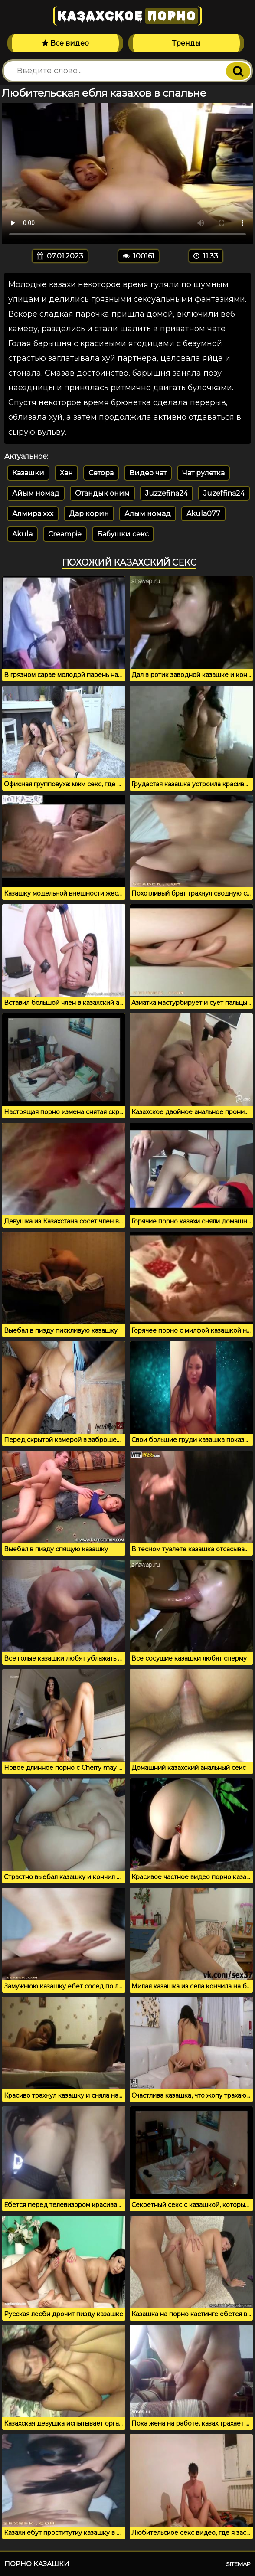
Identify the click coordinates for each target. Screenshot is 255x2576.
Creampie (65, 534)
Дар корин (89, 514)
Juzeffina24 (224, 493)
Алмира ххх (32, 514)
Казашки (28, 473)
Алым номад (147, 514)
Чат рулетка (203, 473)
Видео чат (148, 473)
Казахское (127, 16)
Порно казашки (36, 2564)
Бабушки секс (123, 534)
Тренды (186, 43)
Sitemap (238, 2563)
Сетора (101, 473)
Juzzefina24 (166, 493)
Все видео (65, 43)
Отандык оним (102, 493)
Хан (66, 473)
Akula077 (203, 514)
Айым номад (35, 493)
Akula (22, 534)
